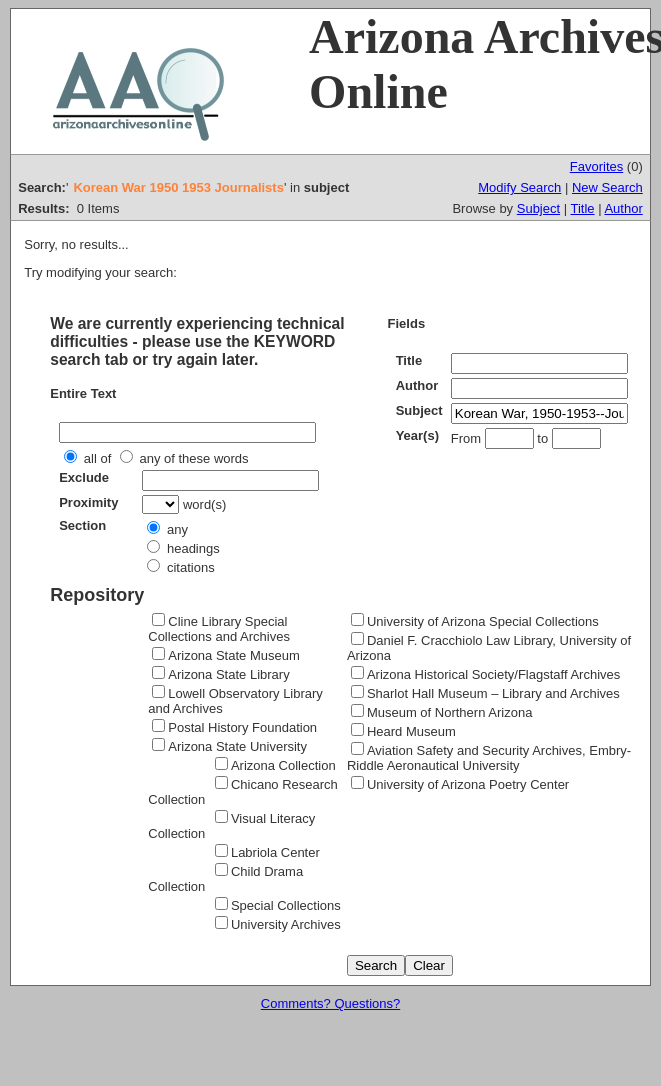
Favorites (596, 166)
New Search (607, 187)
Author (623, 208)
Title (582, 208)
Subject (538, 208)
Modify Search (519, 187)
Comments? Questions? (330, 1003)
